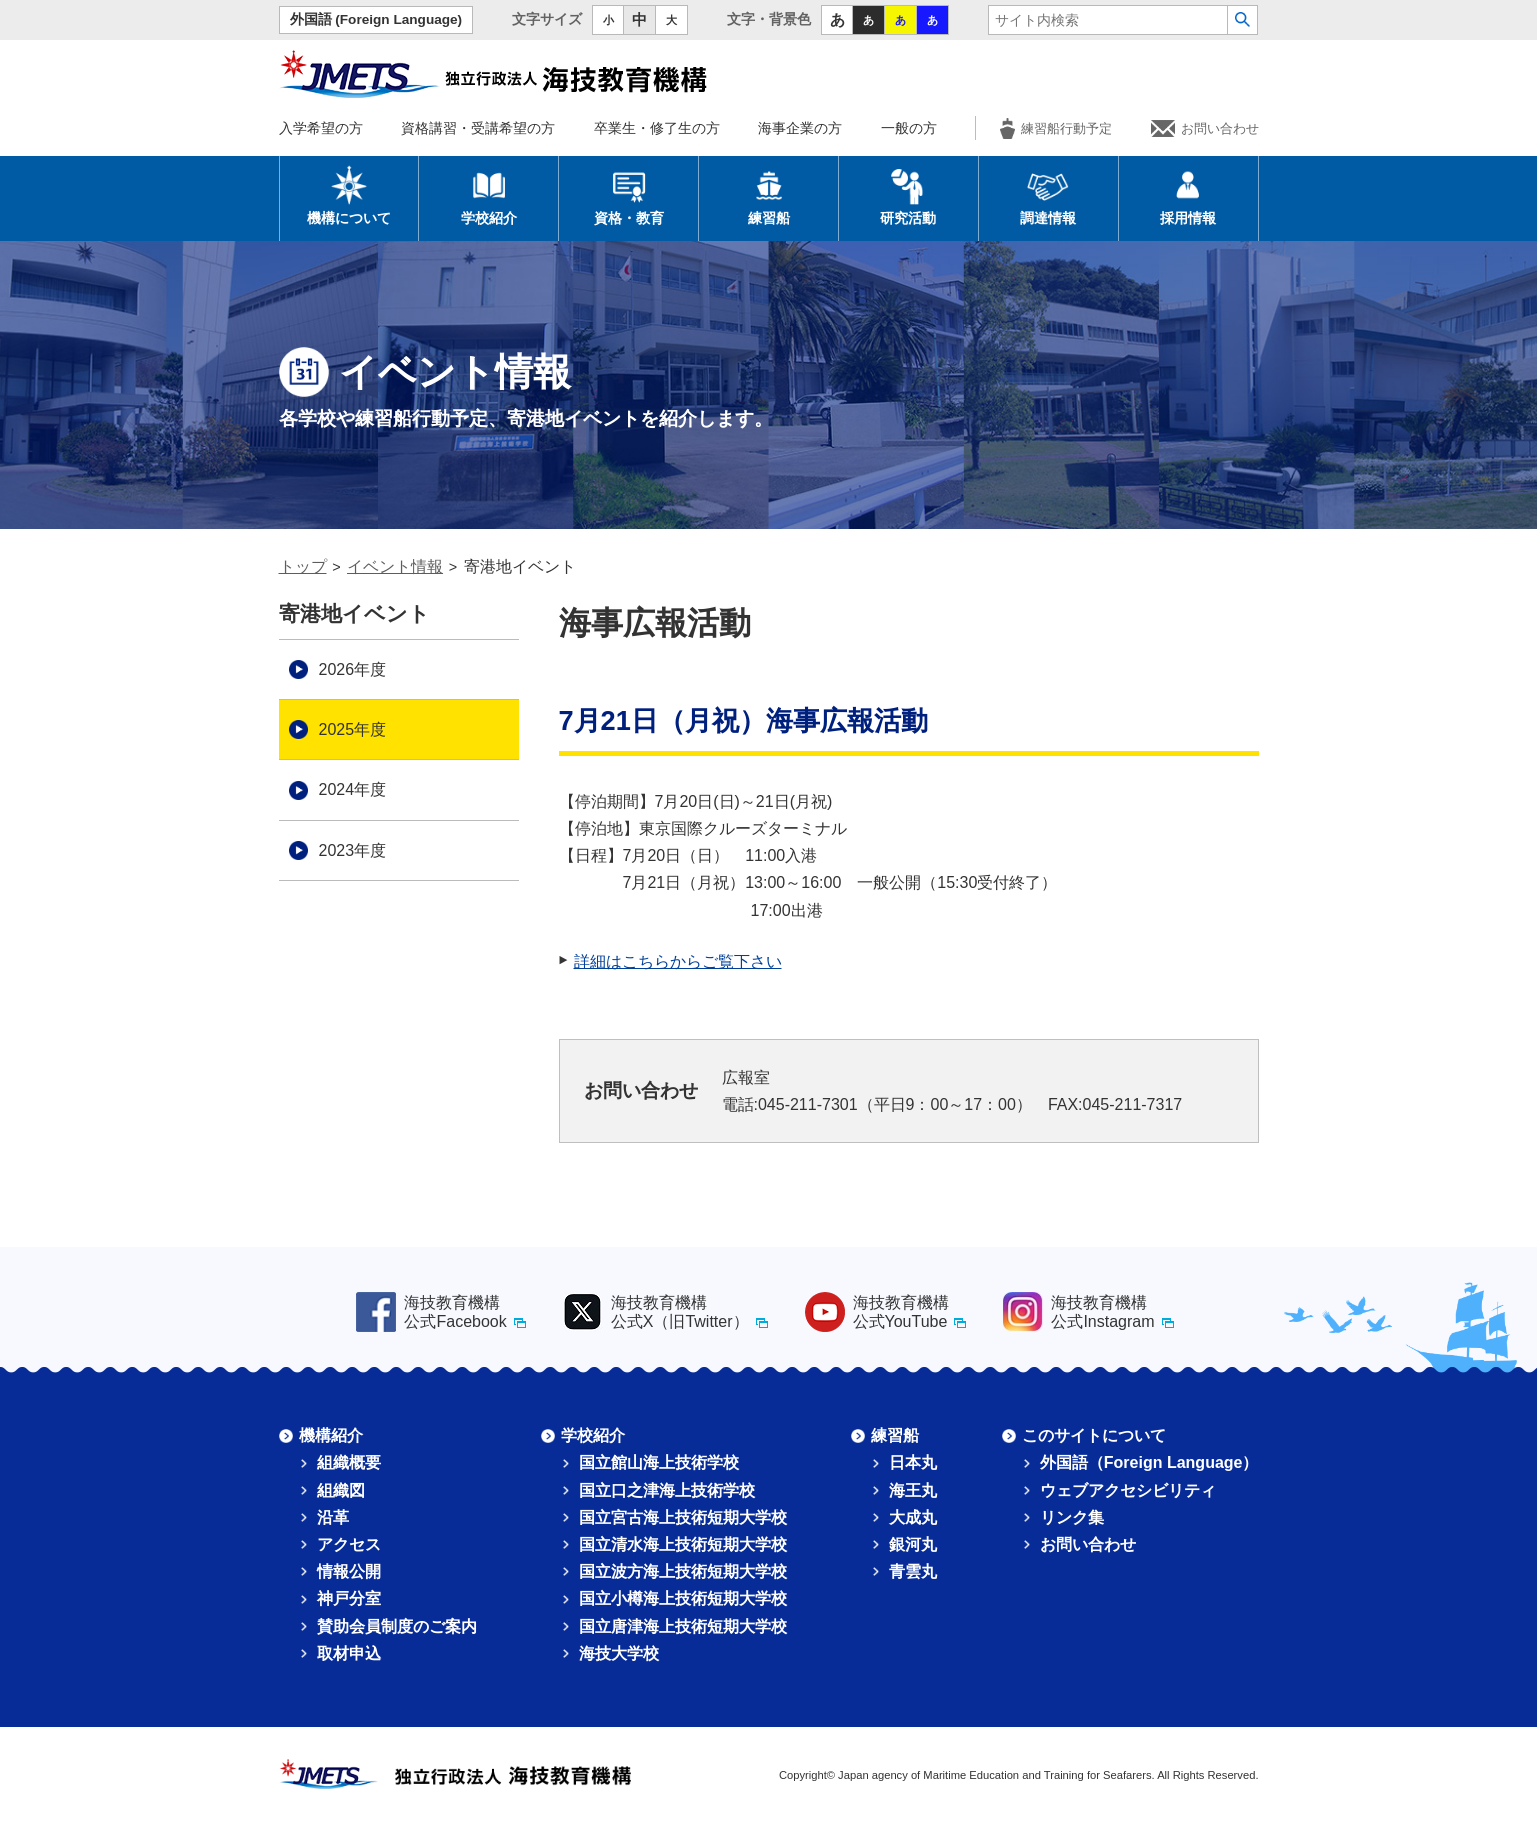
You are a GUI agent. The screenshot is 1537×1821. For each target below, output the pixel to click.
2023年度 (353, 850)
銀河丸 (913, 1544)
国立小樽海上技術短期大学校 (683, 1598)
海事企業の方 (800, 128)
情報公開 (349, 1571)
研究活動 (908, 195)
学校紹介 (489, 195)
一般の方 (909, 128)
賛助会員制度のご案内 (397, 1626)
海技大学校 (619, 1653)
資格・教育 (629, 195)
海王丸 (913, 1490)
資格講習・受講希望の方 (478, 128)
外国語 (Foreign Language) (376, 19)
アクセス (349, 1544)
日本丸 (913, 1462)
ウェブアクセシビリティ (1128, 1490)
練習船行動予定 (1056, 128)
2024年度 (353, 789)
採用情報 (1188, 195)
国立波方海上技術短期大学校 (683, 1571)
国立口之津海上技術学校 (667, 1490)
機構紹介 (331, 1435)
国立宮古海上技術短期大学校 (683, 1517)
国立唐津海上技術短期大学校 (683, 1626)
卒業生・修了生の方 (657, 128)
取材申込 (349, 1653)
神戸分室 (349, 1598)
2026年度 (353, 669)
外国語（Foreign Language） (1149, 1462)
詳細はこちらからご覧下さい (678, 961)
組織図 (341, 1490)
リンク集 (1072, 1517)
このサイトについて (1094, 1435)
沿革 (333, 1517)
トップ (303, 566)
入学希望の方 (321, 128)
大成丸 (913, 1517)
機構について (349, 195)
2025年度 (353, 729)
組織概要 (349, 1462)
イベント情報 (395, 566)
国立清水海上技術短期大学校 (683, 1544)
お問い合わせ (1205, 128)
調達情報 (1048, 195)
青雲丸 (913, 1571)
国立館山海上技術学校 (659, 1462)
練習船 (769, 195)
